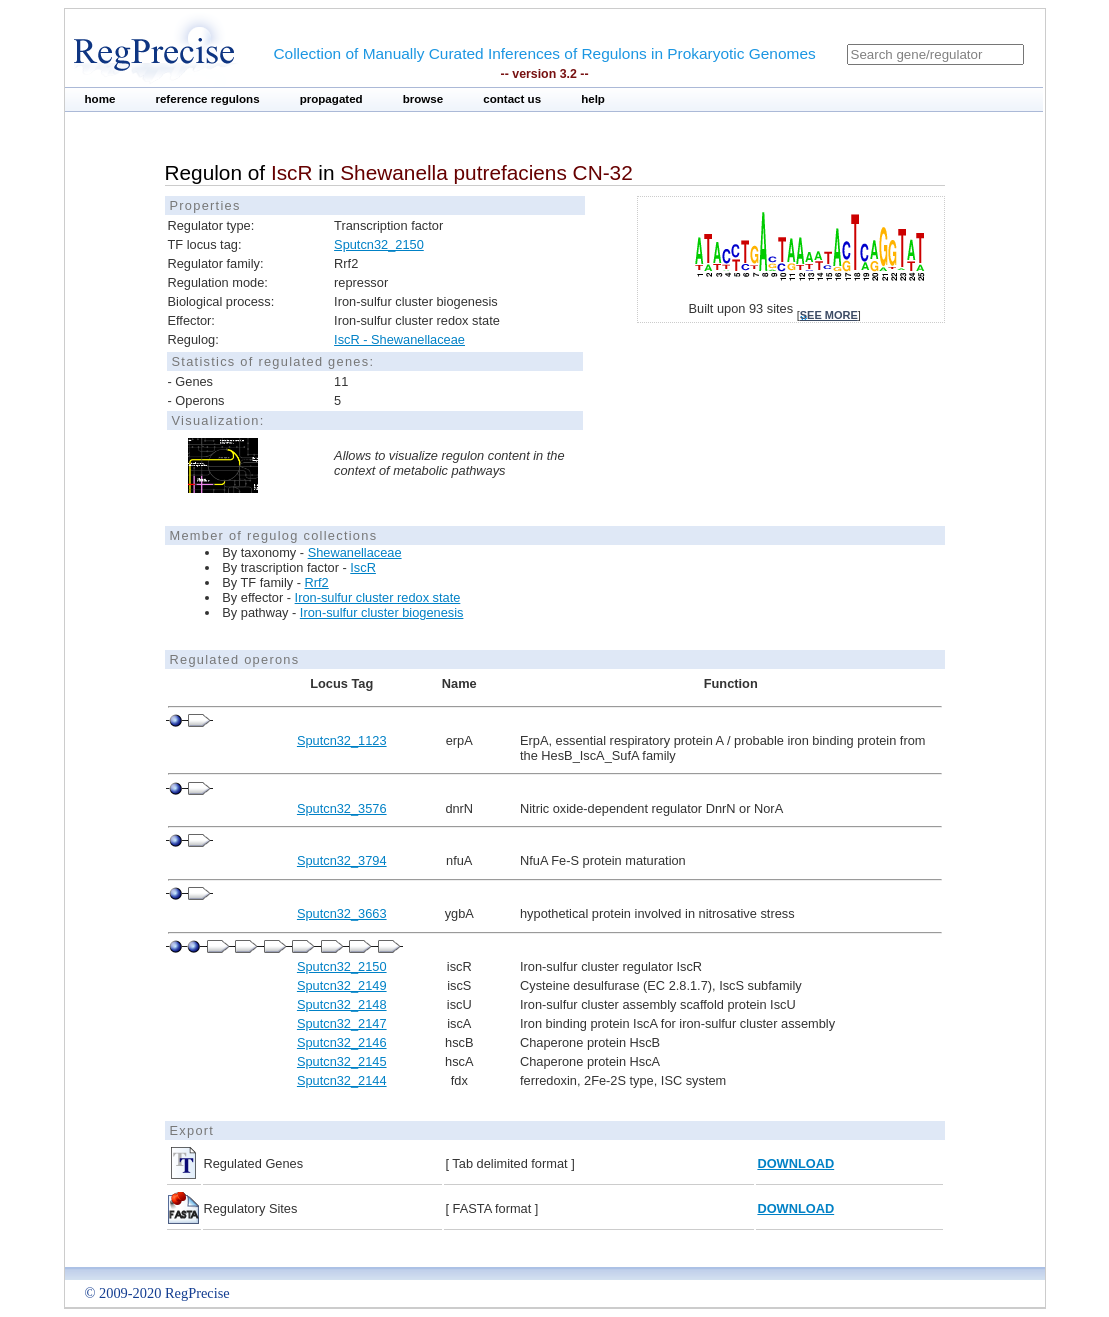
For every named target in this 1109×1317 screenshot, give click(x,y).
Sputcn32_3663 (342, 913)
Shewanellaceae (355, 552)
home (100, 99)
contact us (512, 99)
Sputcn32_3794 (342, 860)
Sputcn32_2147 (342, 1023)
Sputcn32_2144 (342, 1080)
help (593, 99)
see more (829, 315)
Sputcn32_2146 (342, 1042)
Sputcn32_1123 (342, 740)
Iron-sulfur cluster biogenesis (382, 612)
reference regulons (207, 99)
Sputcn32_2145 (342, 1061)
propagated (331, 99)
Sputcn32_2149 (342, 985)
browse (423, 99)
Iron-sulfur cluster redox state (378, 597)
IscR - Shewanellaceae (399, 339)
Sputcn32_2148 (342, 1004)
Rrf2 (317, 582)
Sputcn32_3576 (342, 808)
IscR (363, 567)
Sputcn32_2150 (379, 244)
